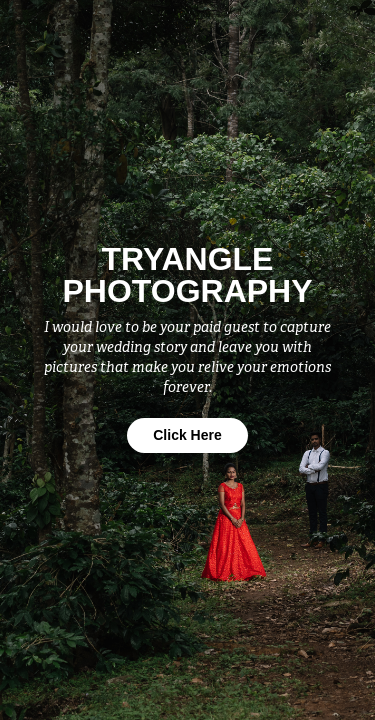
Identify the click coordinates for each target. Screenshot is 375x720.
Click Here (187, 435)
